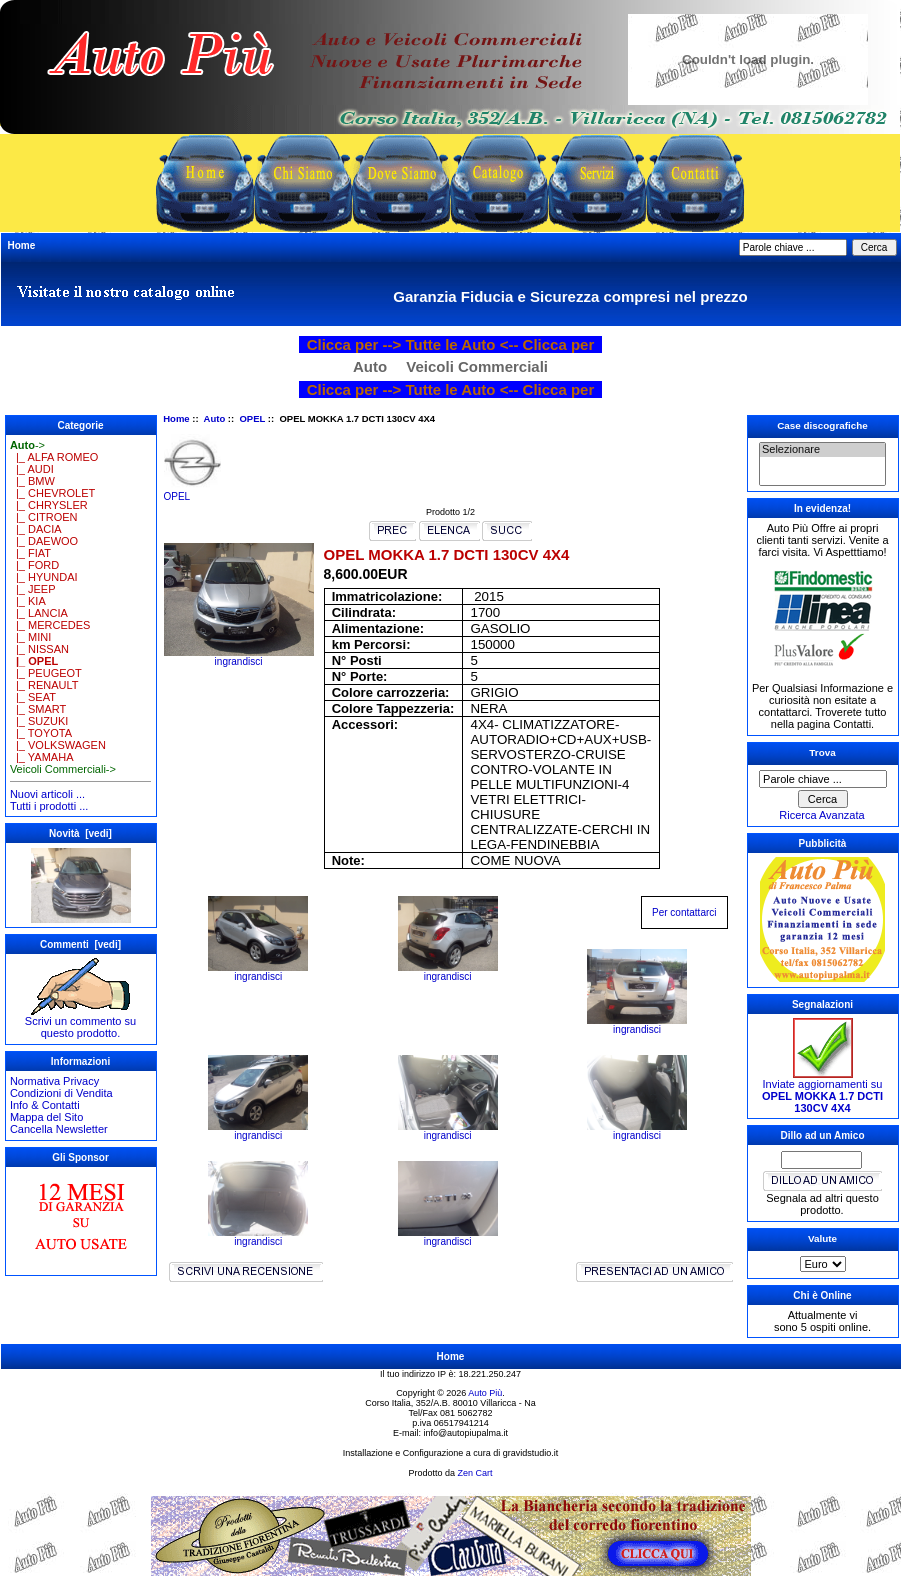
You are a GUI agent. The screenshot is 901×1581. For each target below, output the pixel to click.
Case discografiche (822, 425)
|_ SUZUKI (39, 721)
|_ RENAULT (44, 685)
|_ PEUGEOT (46, 673)
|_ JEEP (33, 589)
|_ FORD (34, 565)
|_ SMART (38, 709)
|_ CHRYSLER (49, 505)
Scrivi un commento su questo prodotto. (80, 1022)
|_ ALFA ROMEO (54, 457)
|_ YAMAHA (42, 757)
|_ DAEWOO (44, 541)
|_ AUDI (32, 469)
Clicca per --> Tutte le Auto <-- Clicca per (451, 344)
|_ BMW (32, 481)
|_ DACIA (36, 529)
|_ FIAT (30, 553)
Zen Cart (475, 1473)
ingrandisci (258, 972)
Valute (822, 1238)
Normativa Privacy (54, 1081)
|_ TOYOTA (41, 733)
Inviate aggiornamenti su (822, 1091)
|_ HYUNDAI (44, 577)
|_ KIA (28, 601)
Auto (215, 418)
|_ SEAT (33, 697)
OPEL (252, 418)
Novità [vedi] (80, 833)
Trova (822, 752)
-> (27, 445)
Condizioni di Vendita (61, 1093)
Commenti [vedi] (80, 944)
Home (22, 245)
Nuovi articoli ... (47, 794)
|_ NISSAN (39, 649)
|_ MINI (30, 637)
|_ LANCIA (39, 613)
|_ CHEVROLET (52, 493)
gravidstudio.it (531, 1453)
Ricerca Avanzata (821, 815)
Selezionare (822, 450)
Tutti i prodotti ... (49, 806)
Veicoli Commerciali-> (63, 769)
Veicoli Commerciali (477, 366)
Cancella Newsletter (59, 1129)
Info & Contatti (45, 1105)
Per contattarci (684, 912)
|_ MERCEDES (50, 625)
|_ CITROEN (44, 517)
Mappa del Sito (46, 1117)
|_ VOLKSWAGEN (58, 745)
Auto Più (485, 1393)
